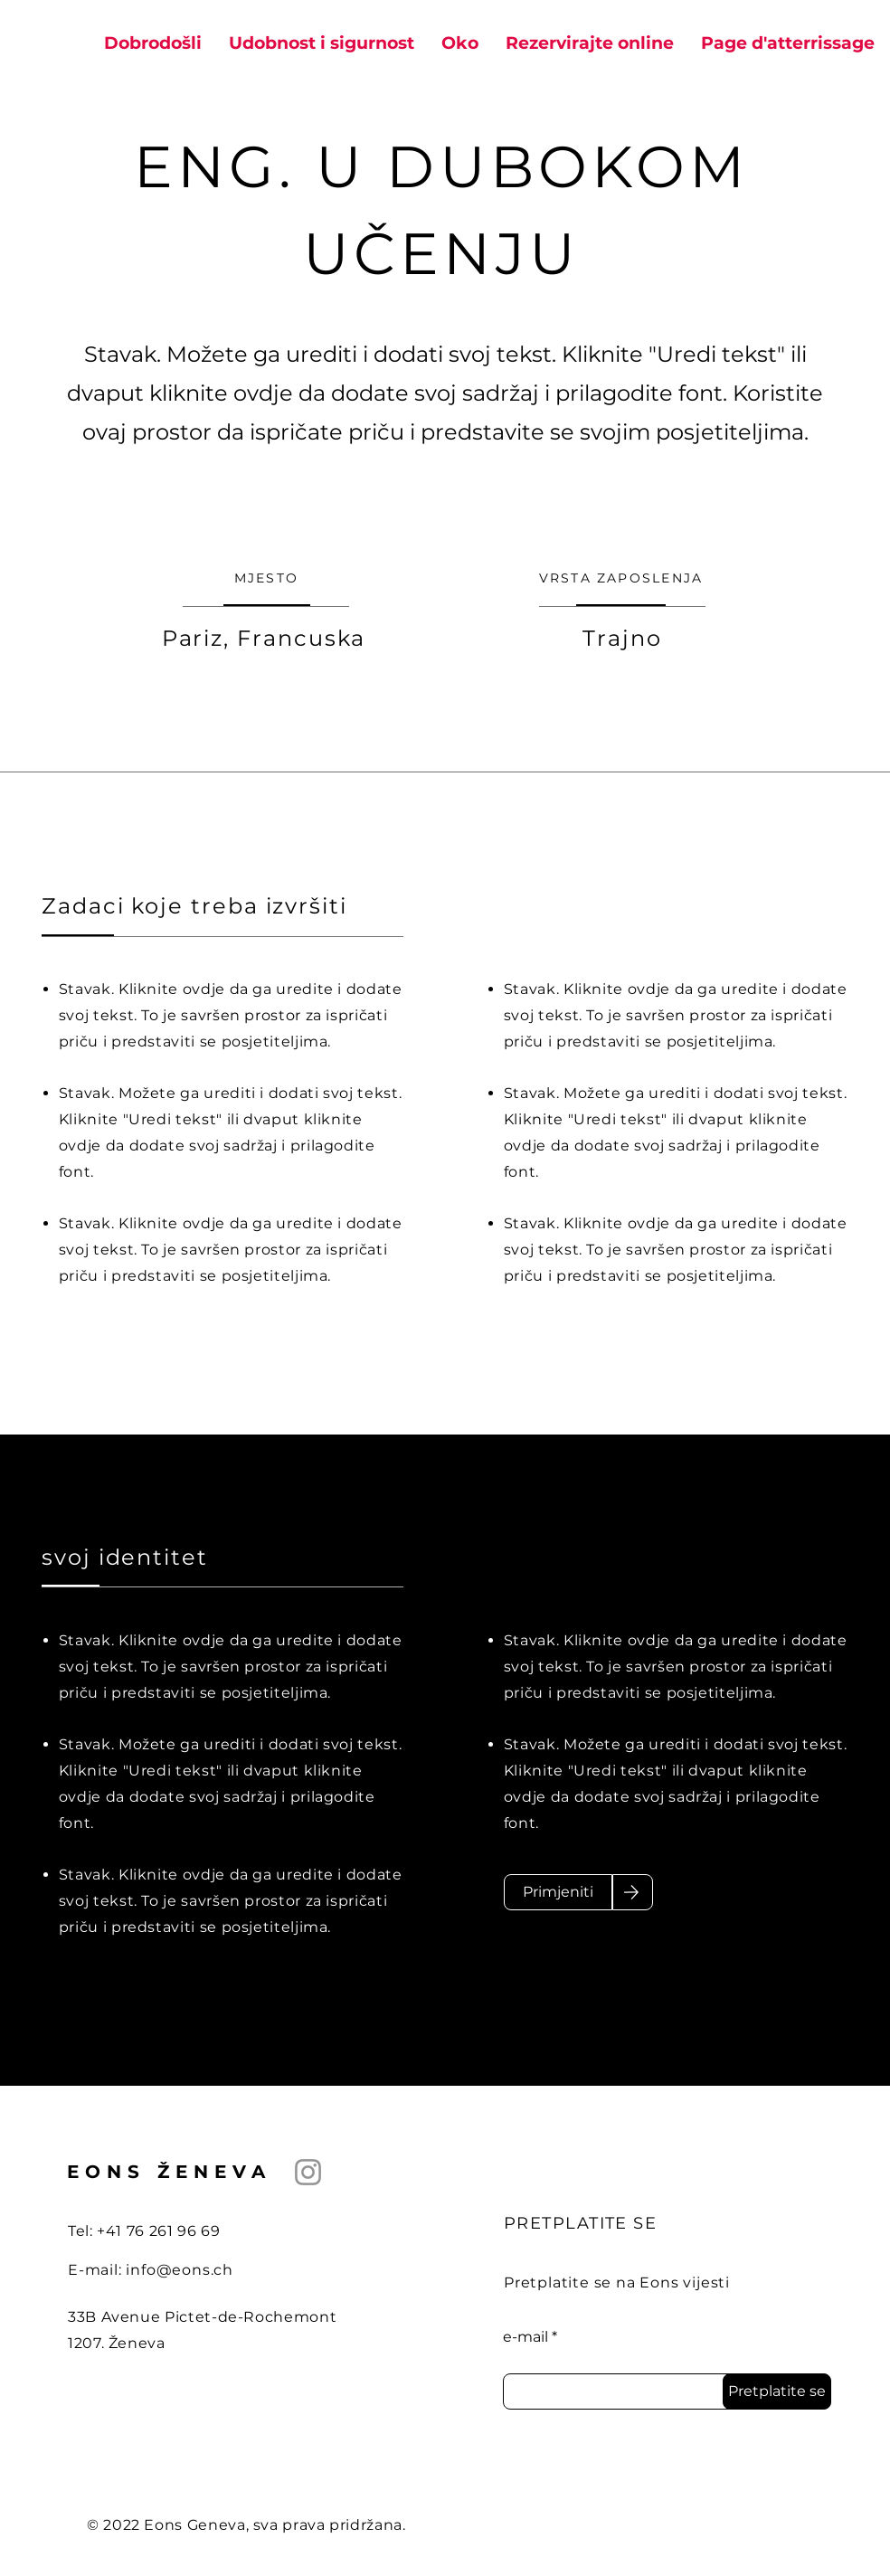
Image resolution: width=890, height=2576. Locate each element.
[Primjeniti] (558, 1892)
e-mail (525, 2337)
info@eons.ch (179, 2269)
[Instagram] (308, 2172)
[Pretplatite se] (777, 2391)
